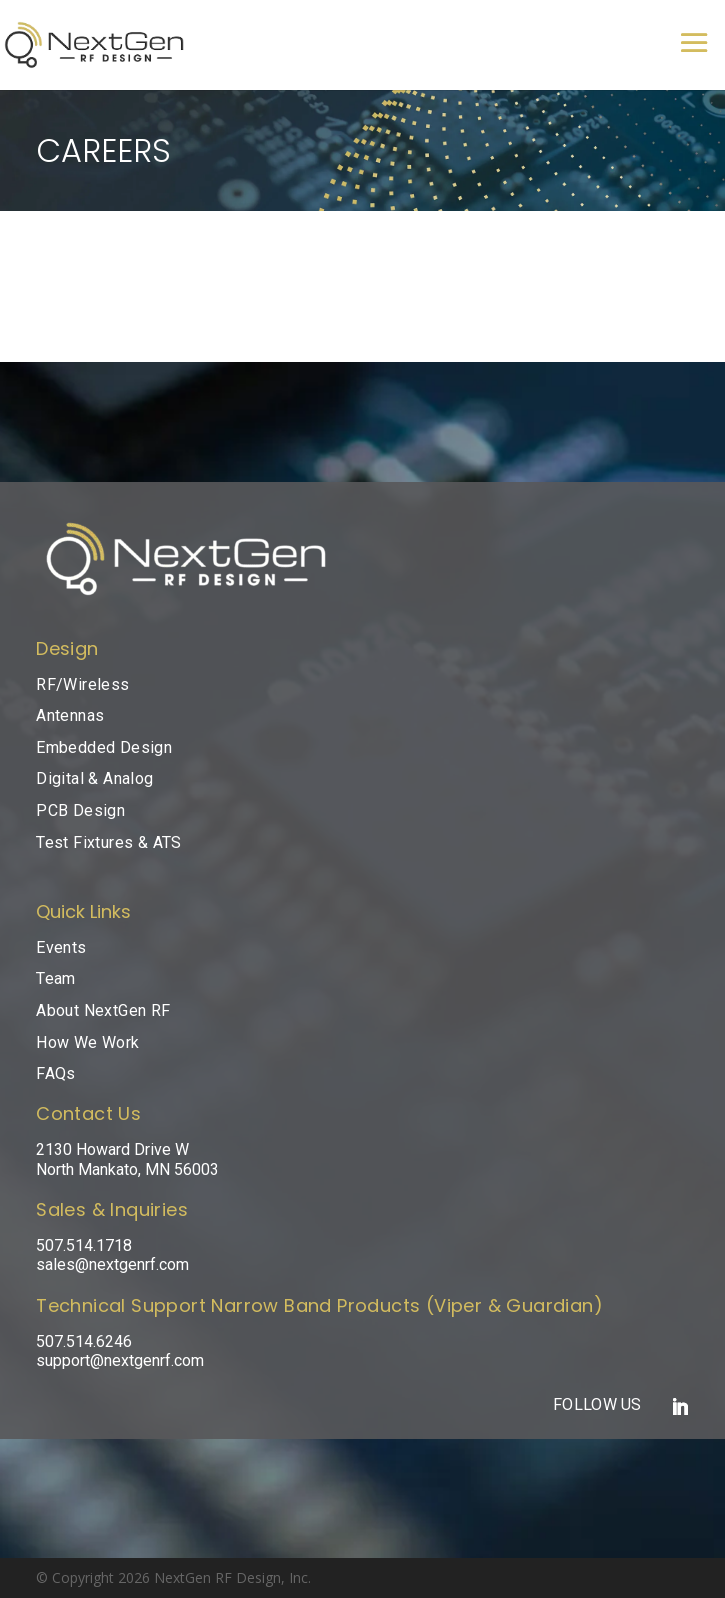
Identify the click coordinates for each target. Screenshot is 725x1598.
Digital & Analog (94, 778)
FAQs (56, 1073)
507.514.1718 (84, 1245)
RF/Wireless (82, 684)
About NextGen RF (103, 1010)
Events (61, 947)
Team (56, 978)
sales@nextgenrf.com (112, 1264)
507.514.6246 (84, 1341)
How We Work (87, 1042)
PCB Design (80, 810)
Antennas (70, 715)
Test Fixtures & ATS (109, 842)
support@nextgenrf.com (120, 1360)
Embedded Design (104, 747)
